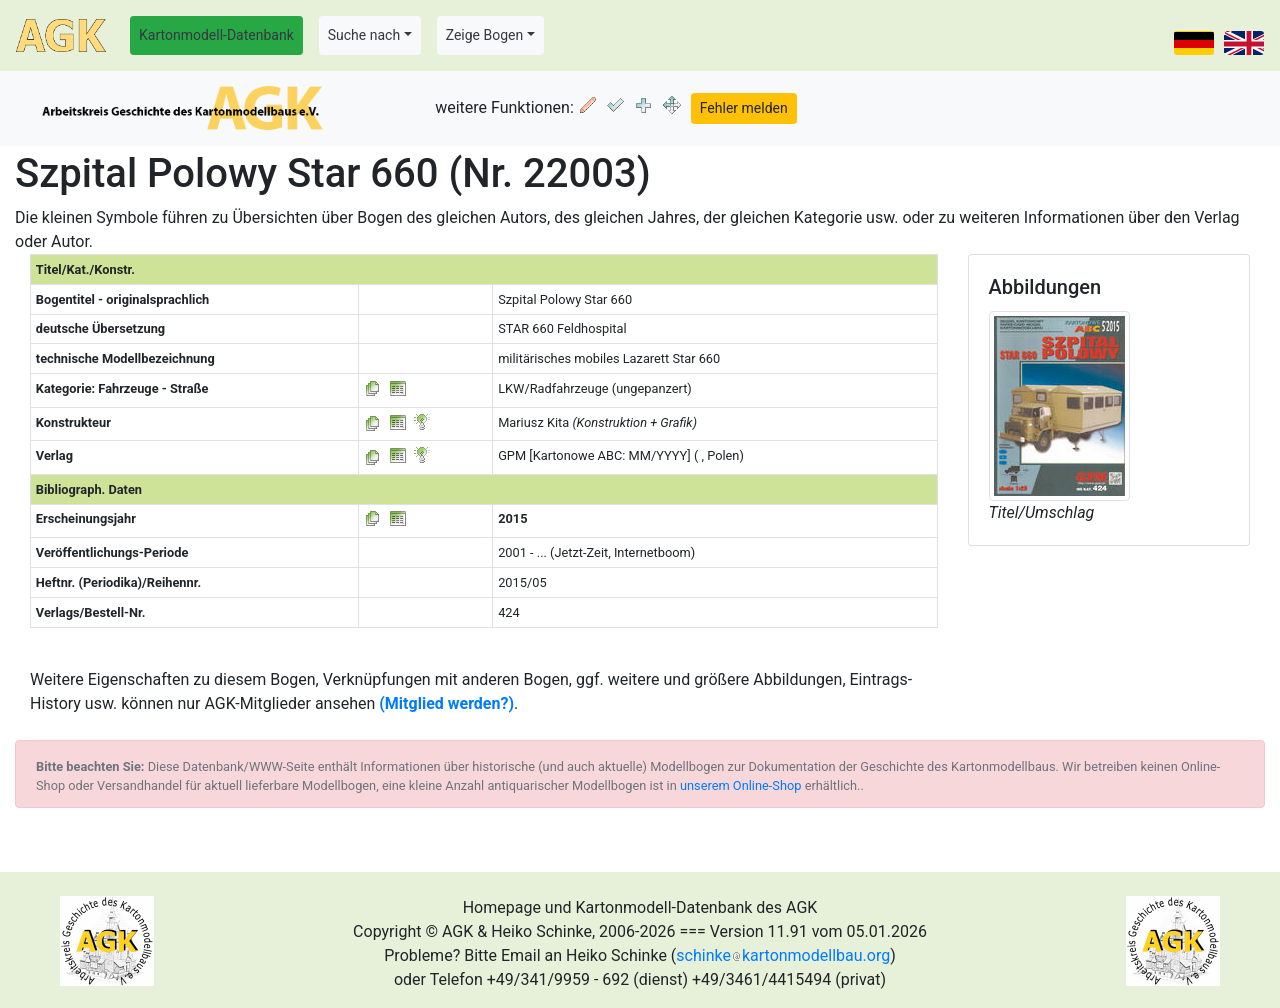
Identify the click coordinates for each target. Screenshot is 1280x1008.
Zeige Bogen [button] (485, 35)
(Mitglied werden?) (446, 703)
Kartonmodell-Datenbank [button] (216, 35)
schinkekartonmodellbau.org (783, 955)
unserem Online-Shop (741, 785)
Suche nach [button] (364, 35)
